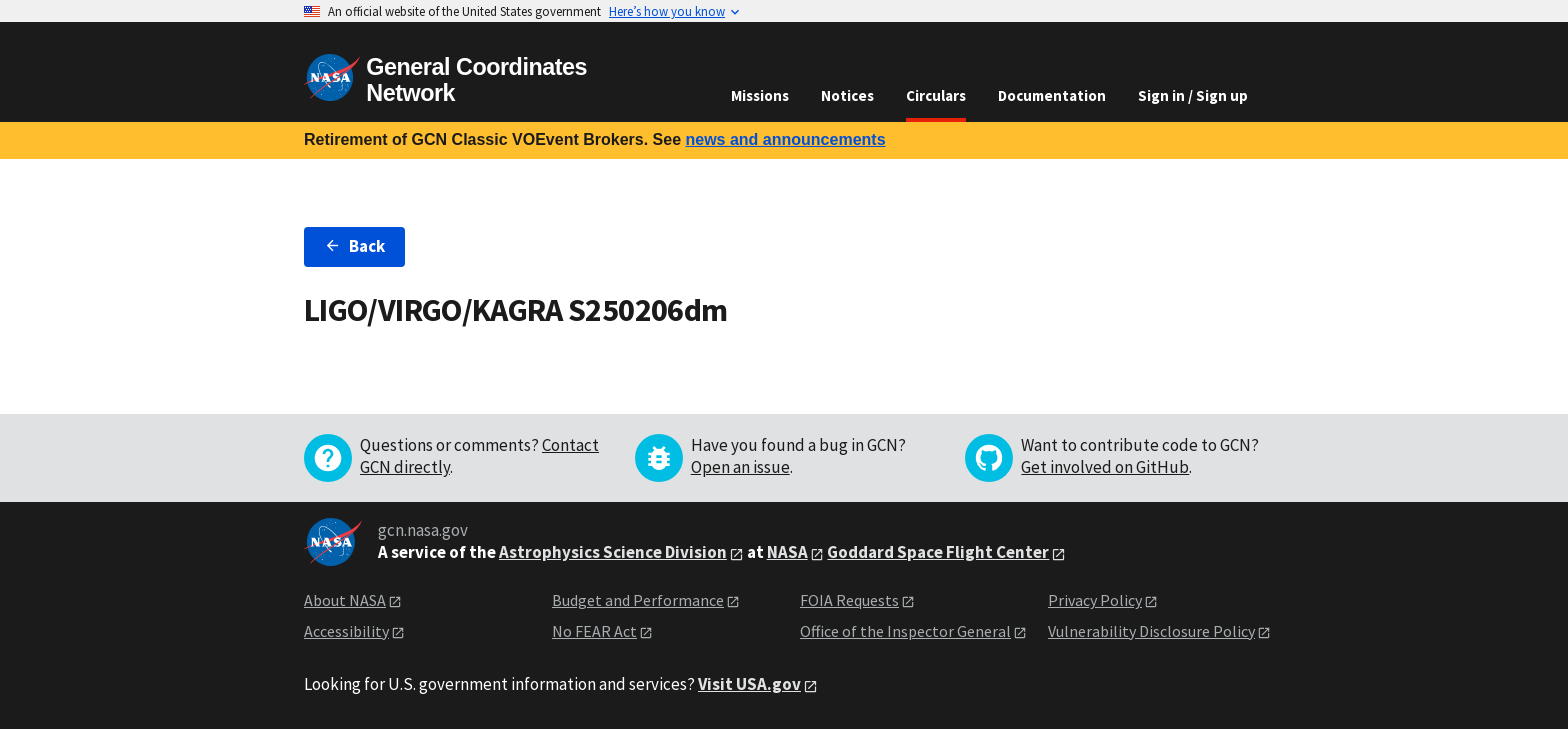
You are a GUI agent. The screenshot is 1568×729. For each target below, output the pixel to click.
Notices (847, 95)
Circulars (936, 95)
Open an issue (740, 467)
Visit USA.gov (749, 684)
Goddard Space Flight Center (938, 552)
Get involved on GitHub (1105, 467)
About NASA (345, 600)
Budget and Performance (638, 600)
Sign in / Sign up (1193, 95)
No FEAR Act (594, 631)
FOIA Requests (849, 600)
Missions (760, 95)
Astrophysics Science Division (613, 552)
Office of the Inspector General (905, 631)
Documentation (1052, 95)
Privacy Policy (1095, 600)
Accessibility (346, 631)
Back (354, 246)
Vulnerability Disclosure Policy (1151, 631)
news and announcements (785, 139)
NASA (787, 552)
